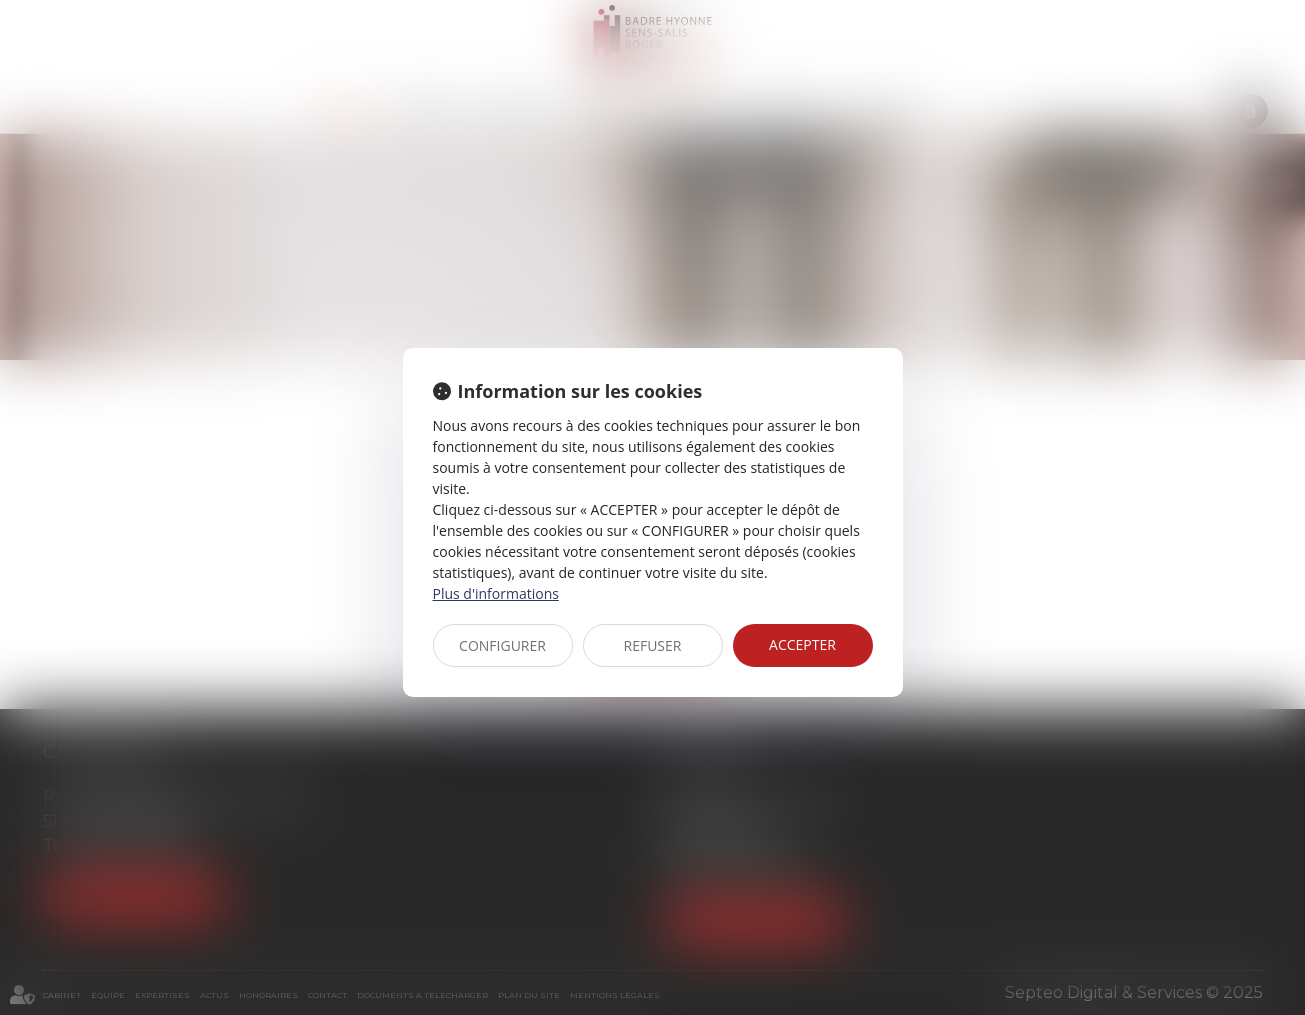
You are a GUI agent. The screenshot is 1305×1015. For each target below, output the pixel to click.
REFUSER (653, 645)
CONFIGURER (502, 645)
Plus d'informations (496, 593)
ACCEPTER (802, 644)
